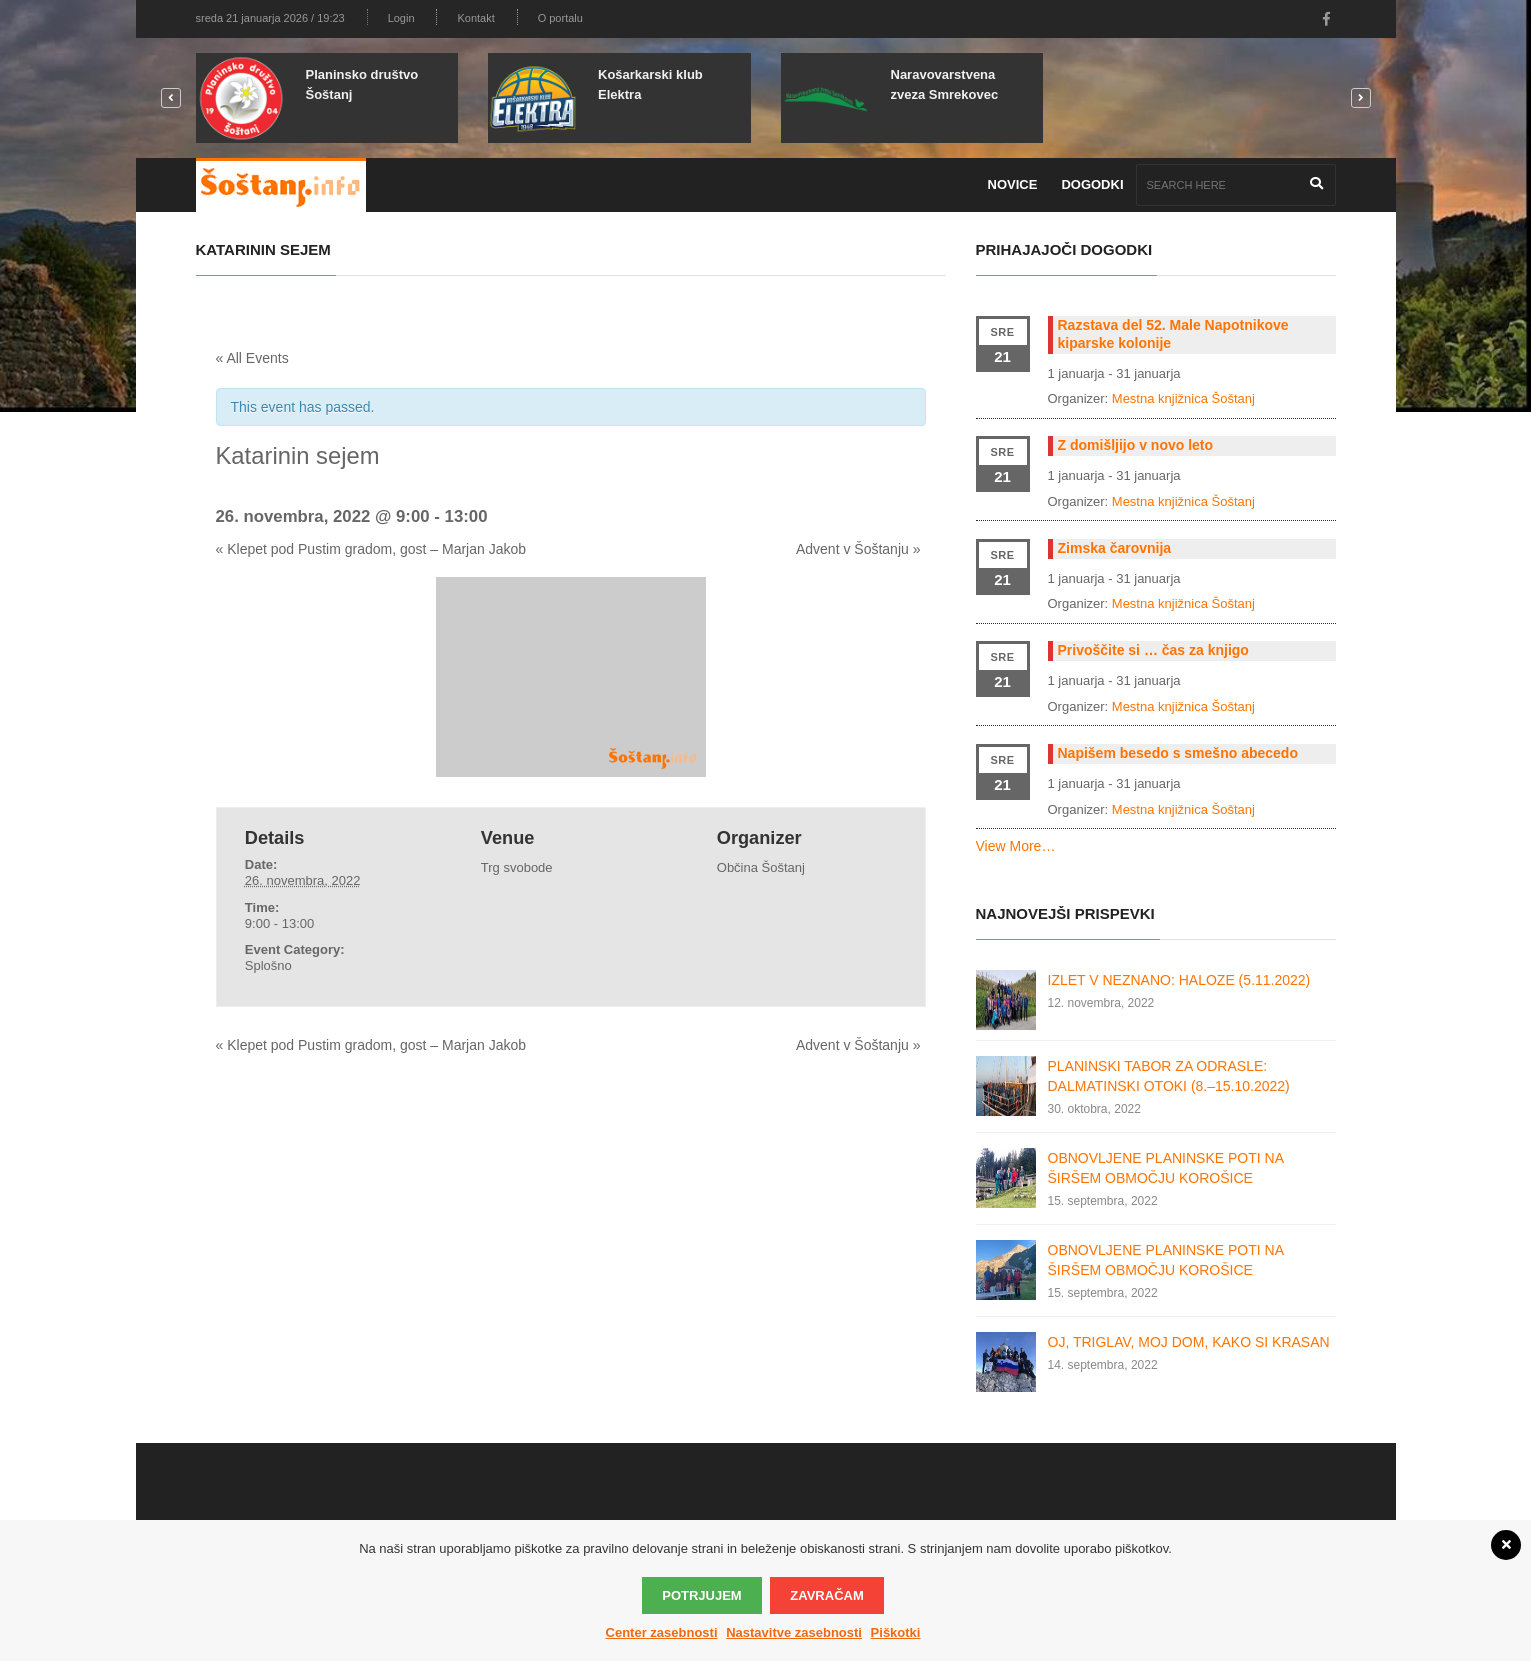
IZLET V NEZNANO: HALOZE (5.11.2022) (1179, 980)
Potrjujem (701, 1595)
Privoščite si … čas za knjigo (1153, 650)
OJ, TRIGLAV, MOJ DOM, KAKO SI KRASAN (1189, 1342)
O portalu (560, 18)
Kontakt (475, 18)
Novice (1013, 184)
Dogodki (1092, 184)
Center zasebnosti (662, 1632)
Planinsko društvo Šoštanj (362, 84)
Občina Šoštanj (761, 867)
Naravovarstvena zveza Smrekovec (945, 84)
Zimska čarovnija (1115, 548)
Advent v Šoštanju (858, 549)
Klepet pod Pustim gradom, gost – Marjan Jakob (371, 549)
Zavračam (826, 1595)
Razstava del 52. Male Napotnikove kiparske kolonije (1173, 334)
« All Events (252, 358)
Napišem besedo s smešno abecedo (1178, 753)
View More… (1016, 846)
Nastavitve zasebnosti (794, 1632)
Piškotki (896, 1632)
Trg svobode (517, 867)
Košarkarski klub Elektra (650, 84)
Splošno (268, 965)
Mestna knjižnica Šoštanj (1183, 398)
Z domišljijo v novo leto (1136, 445)
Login (401, 18)
